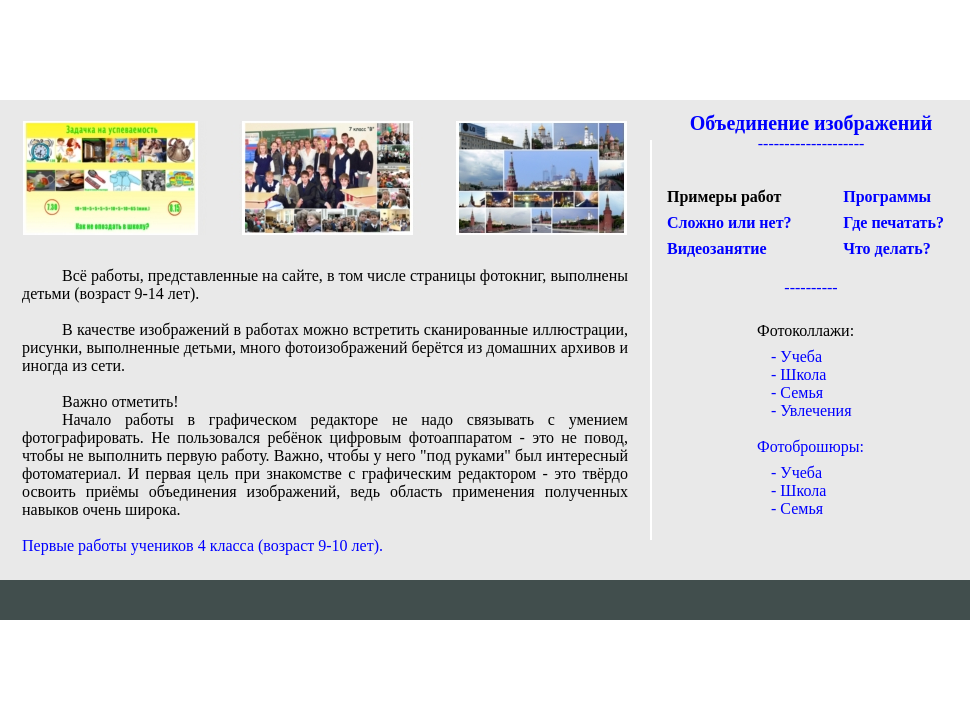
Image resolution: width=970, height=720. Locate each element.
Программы (887, 196)
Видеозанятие (717, 248)
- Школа (798, 374)
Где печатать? (893, 222)
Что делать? (886, 248)
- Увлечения (811, 410)
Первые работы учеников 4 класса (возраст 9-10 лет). (202, 545)
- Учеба (796, 356)
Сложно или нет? (729, 222)
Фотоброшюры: (810, 446)
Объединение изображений (811, 123)
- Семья (797, 392)
